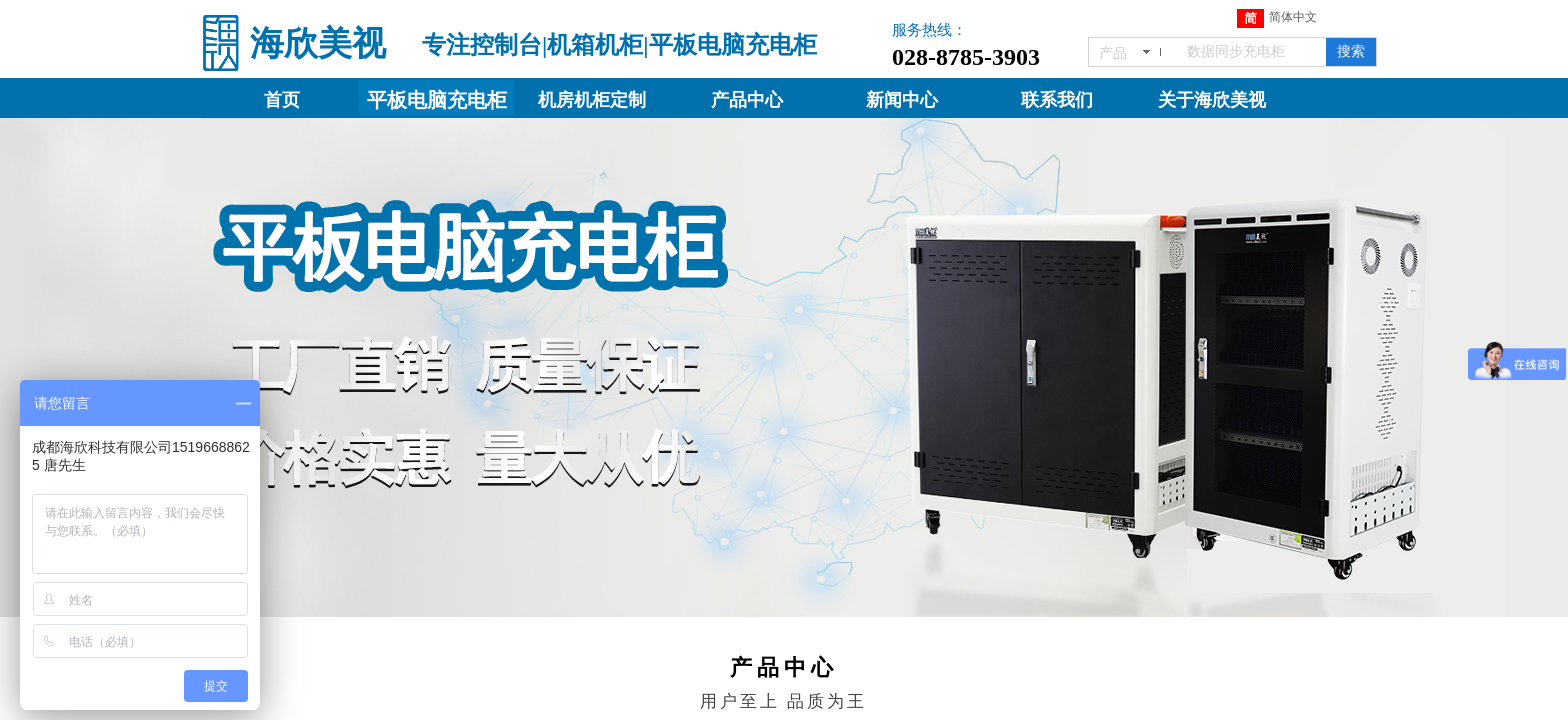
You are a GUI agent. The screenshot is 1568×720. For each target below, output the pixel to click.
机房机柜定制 (592, 100)
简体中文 (1277, 18)
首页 (282, 100)
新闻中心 (902, 100)
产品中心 (747, 100)
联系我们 (1057, 100)
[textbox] (1252, 52)
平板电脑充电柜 (437, 100)
